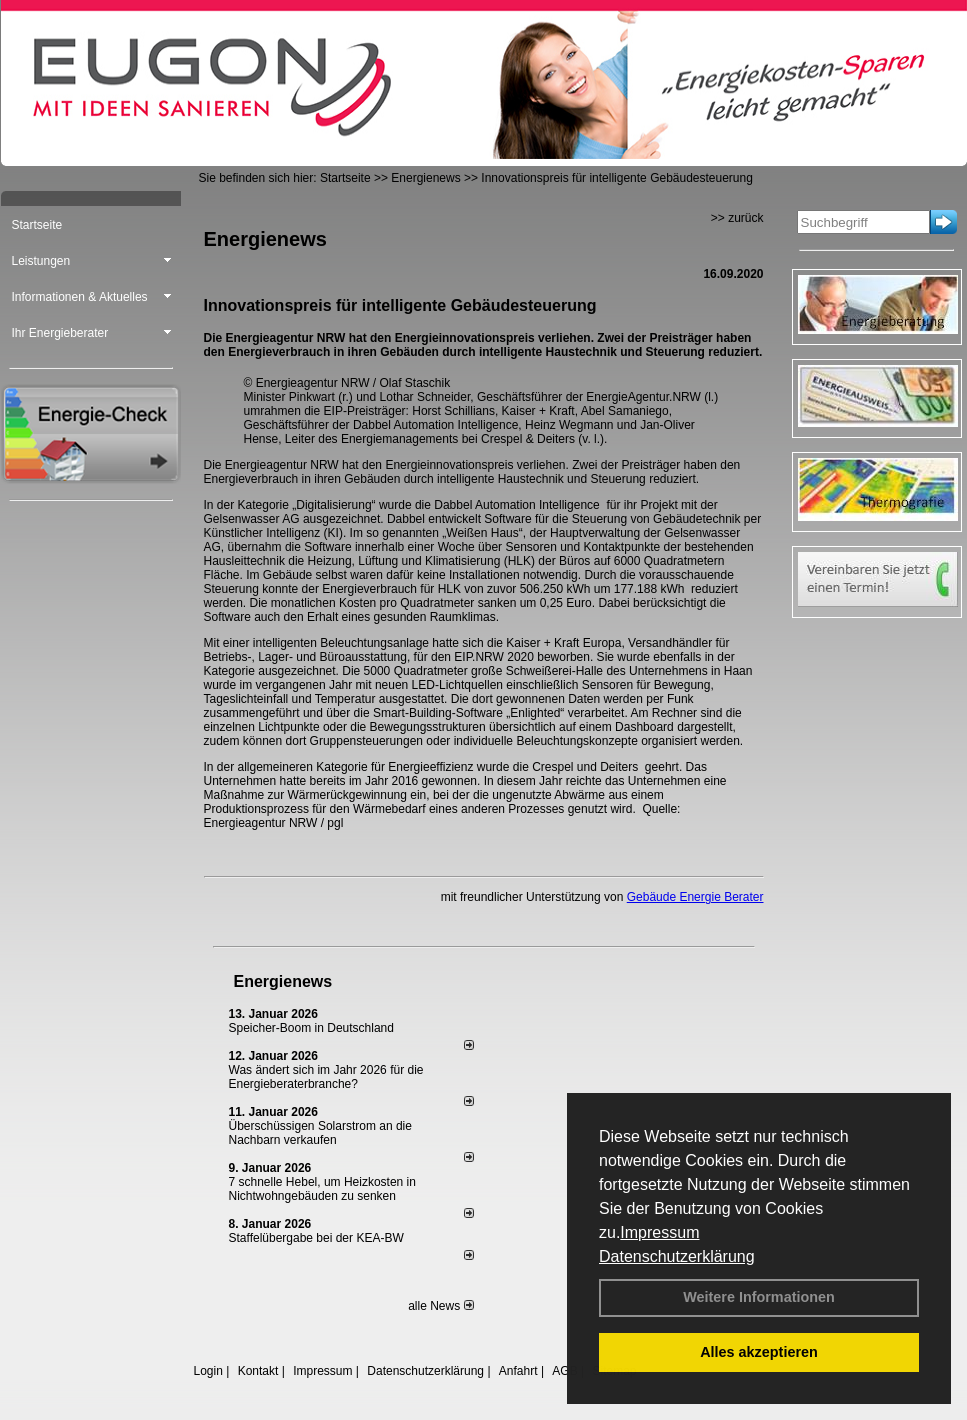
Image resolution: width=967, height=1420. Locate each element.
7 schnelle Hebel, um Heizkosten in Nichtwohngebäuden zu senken (322, 1189)
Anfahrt (518, 1371)
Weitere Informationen (759, 1297)
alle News (440, 1306)
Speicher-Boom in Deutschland (311, 1028)
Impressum (659, 1232)
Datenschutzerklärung (677, 1256)
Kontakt (258, 1371)
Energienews (283, 981)
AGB (564, 1371)
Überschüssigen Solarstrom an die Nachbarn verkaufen (320, 1133)
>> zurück (737, 218)
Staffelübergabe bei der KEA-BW (316, 1238)
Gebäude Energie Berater (695, 897)
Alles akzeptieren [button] (759, 1352)
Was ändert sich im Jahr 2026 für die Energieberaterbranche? (326, 1077)
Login (208, 1371)
